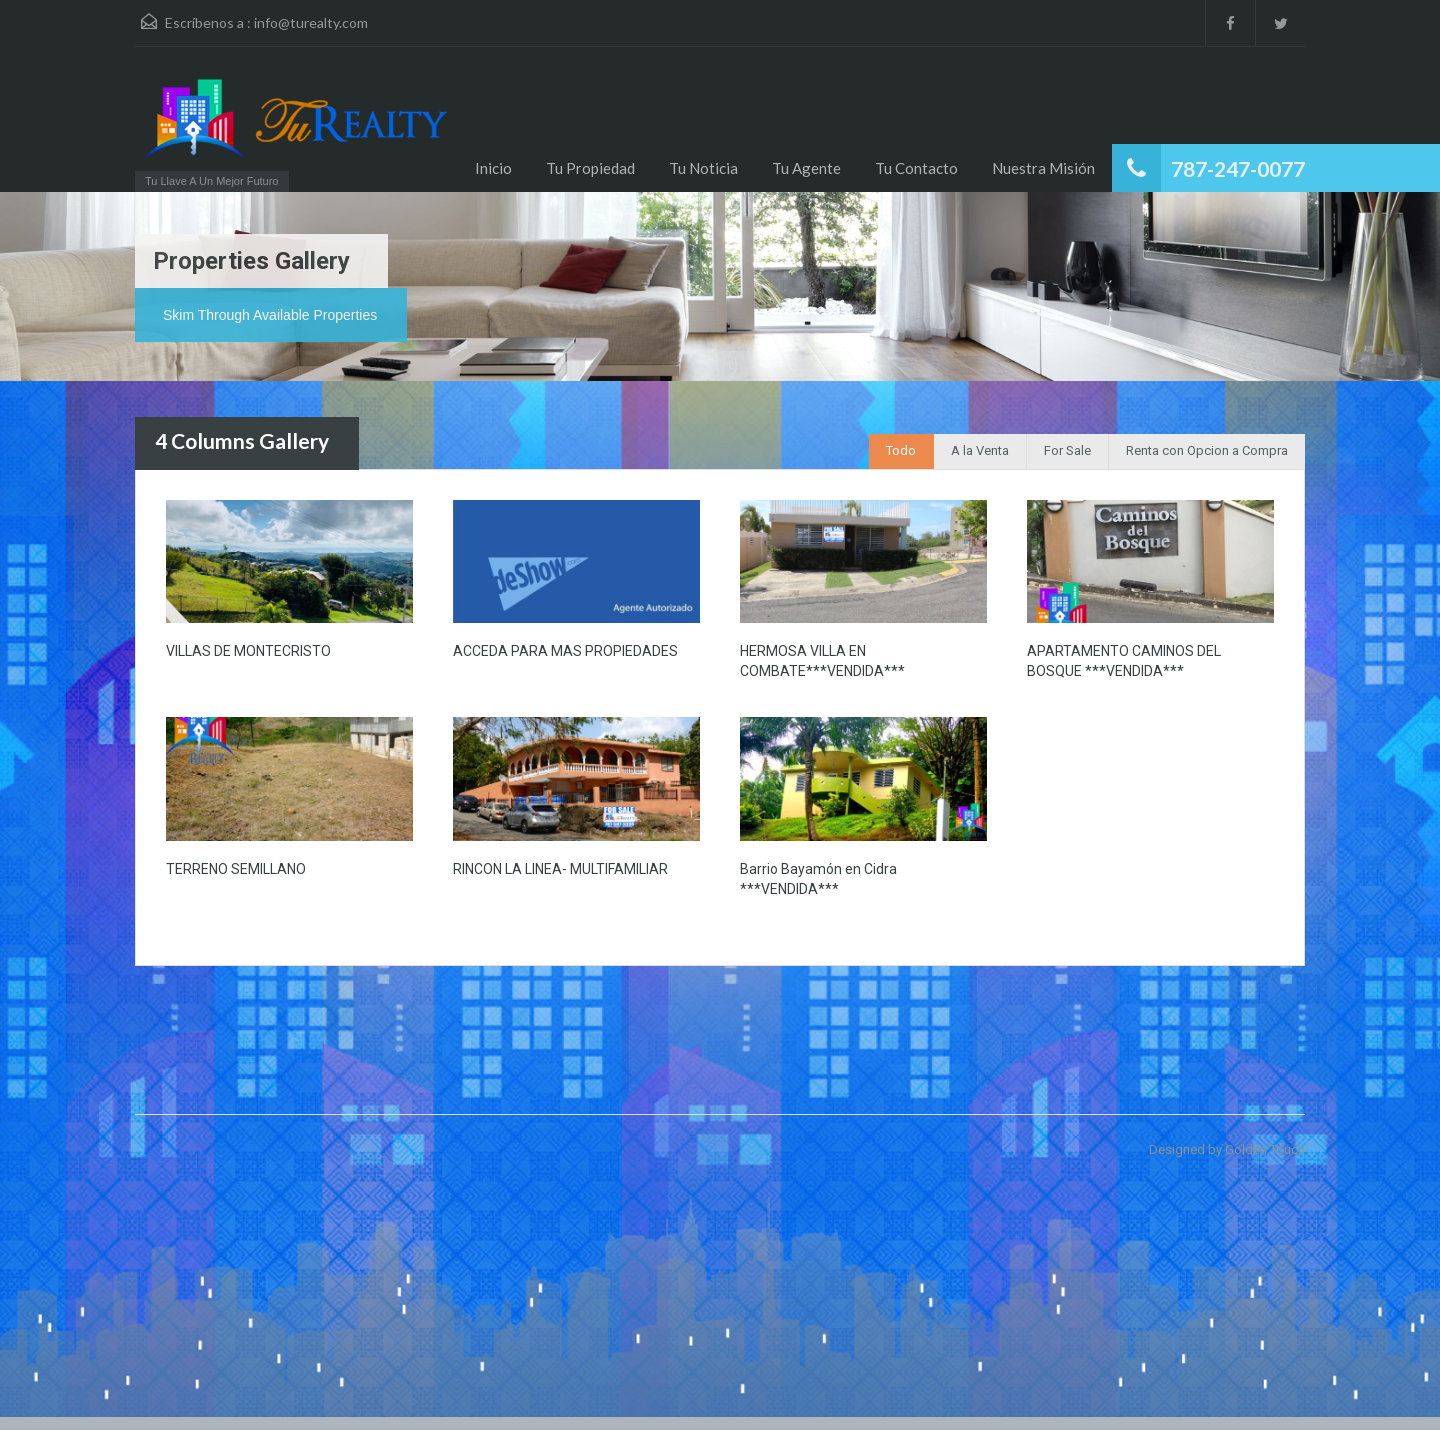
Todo (901, 450)
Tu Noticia (703, 168)
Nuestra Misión (1043, 168)
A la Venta (980, 450)
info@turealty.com (311, 22)
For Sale (1067, 450)
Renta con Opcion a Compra (1207, 450)
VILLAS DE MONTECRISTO (248, 651)
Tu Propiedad (590, 168)
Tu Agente (806, 168)
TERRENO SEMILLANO (236, 869)
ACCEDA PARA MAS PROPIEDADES (565, 651)
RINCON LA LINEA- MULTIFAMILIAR (560, 869)
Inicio (493, 168)
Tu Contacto (916, 168)
